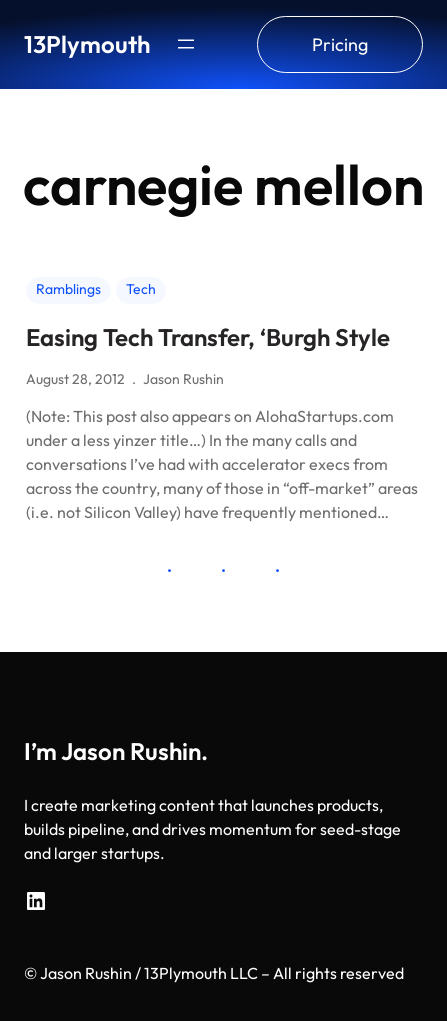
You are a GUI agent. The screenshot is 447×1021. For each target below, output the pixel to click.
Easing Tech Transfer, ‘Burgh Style (208, 337)
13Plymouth (87, 44)
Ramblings (68, 289)
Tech (141, 289)
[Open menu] (186, 44)
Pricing (340, 44)
